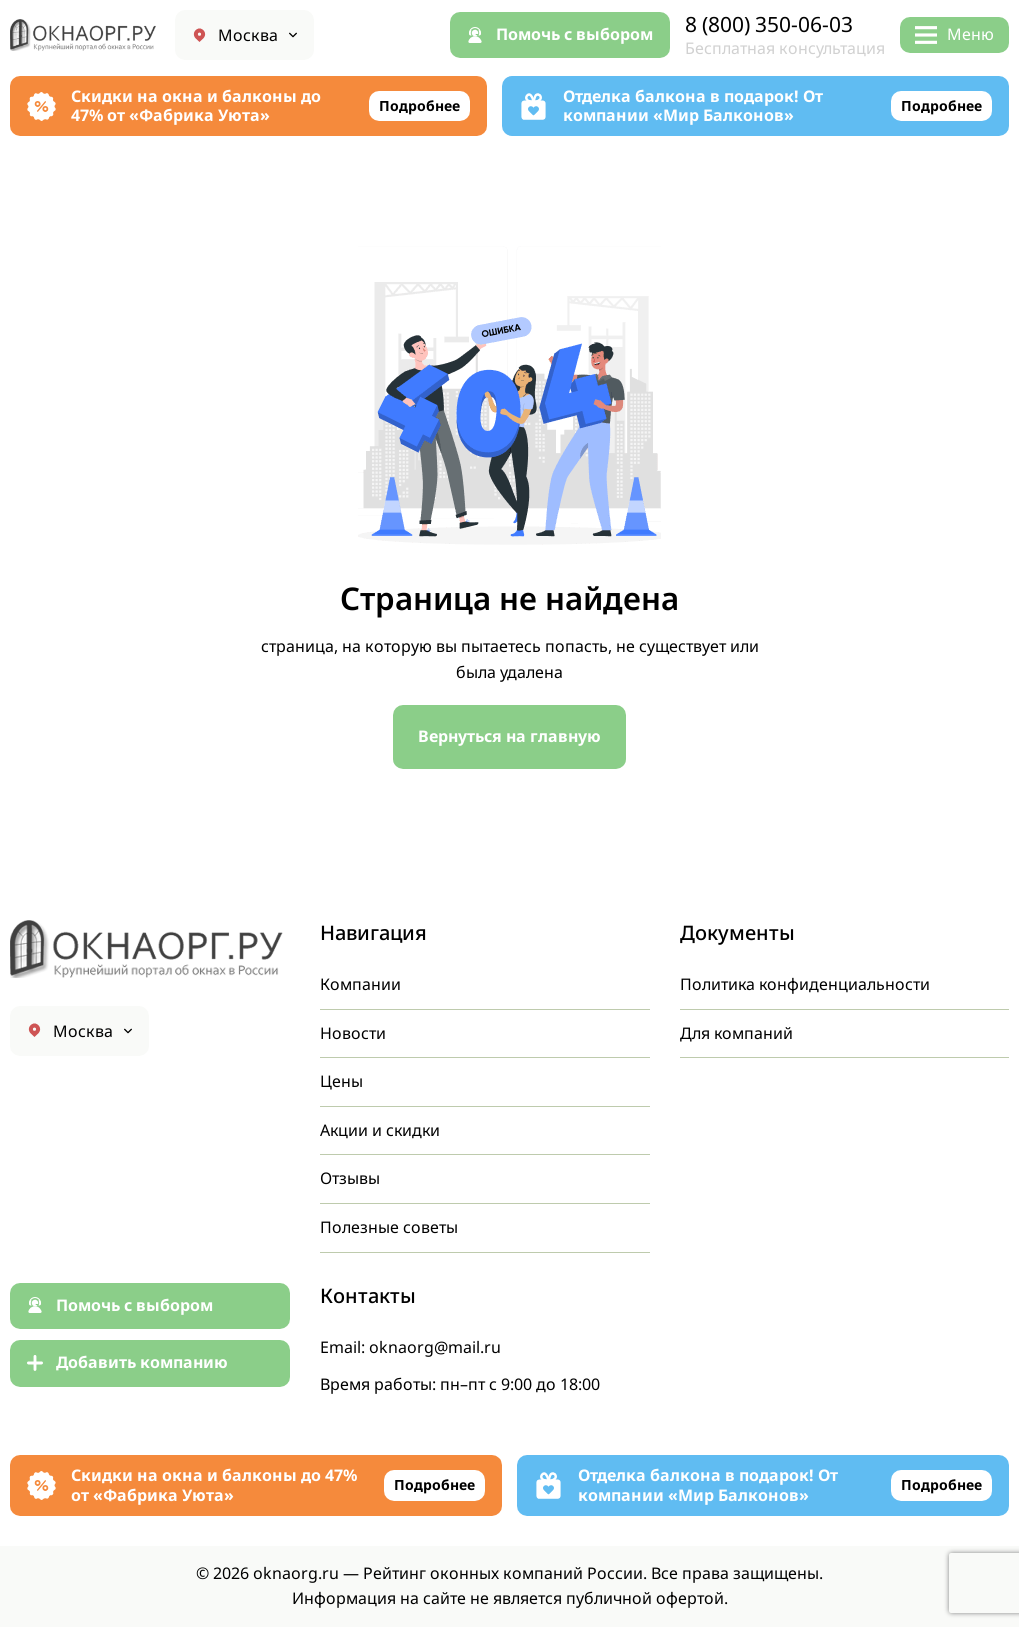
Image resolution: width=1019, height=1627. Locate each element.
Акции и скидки (381, 1130)
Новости (353, 1033)
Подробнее (419, 105)
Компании (360, 984)
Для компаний (737, 1033)
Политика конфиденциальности (806, 984)
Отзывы (350, 1178)
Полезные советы (389, 1227)
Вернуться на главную (510, 736)
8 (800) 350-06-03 (769, 24)
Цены (341, 1081)
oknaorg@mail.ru (435, 1347)
